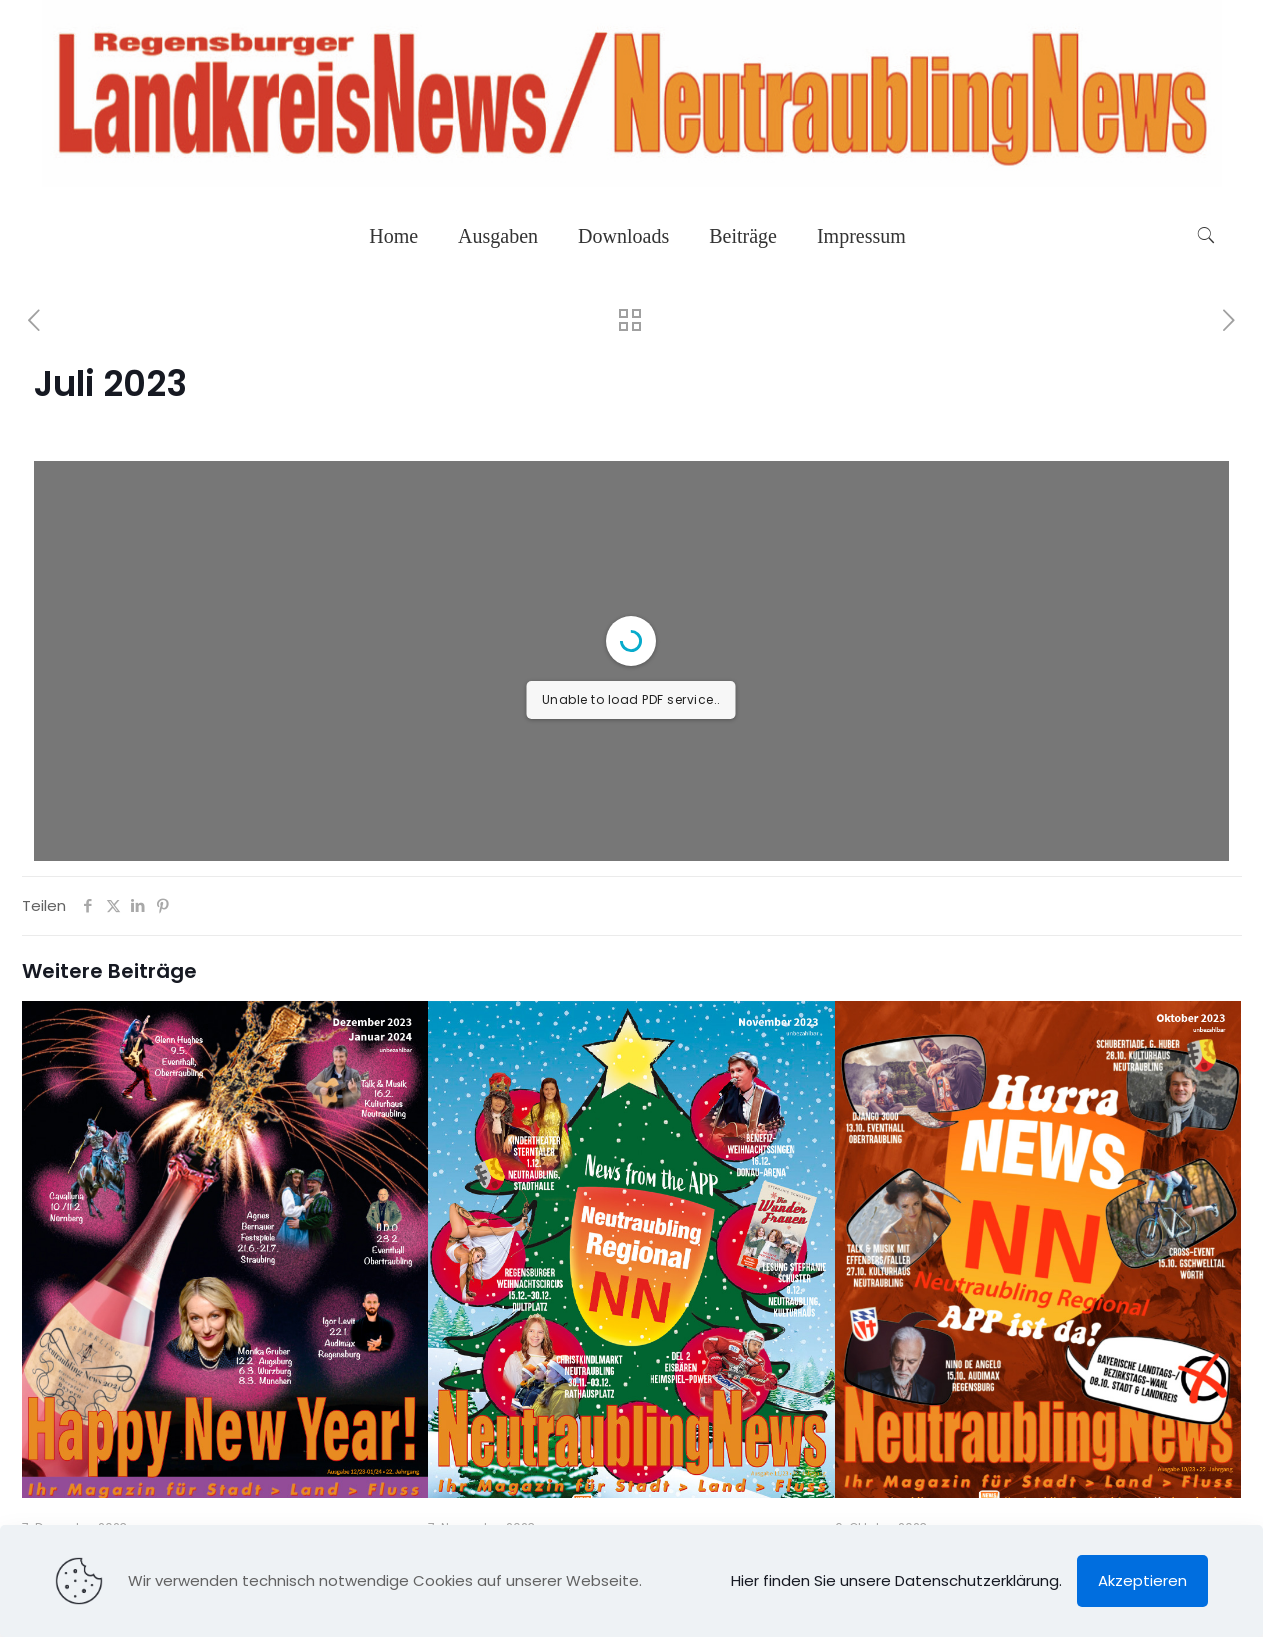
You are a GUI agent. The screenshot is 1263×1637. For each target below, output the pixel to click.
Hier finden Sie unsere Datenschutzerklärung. (896, 1580)
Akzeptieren (1142, 1580)
